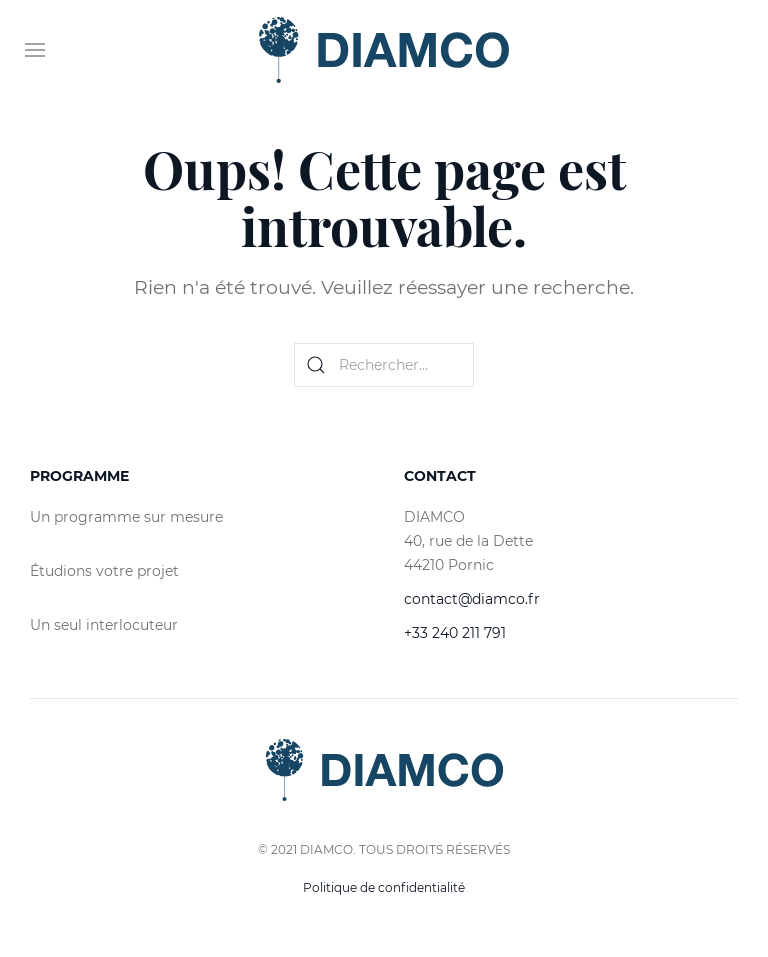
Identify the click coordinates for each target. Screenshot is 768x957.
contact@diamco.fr (472, 599)
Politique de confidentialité (384, 887)
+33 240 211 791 (455, 633)
